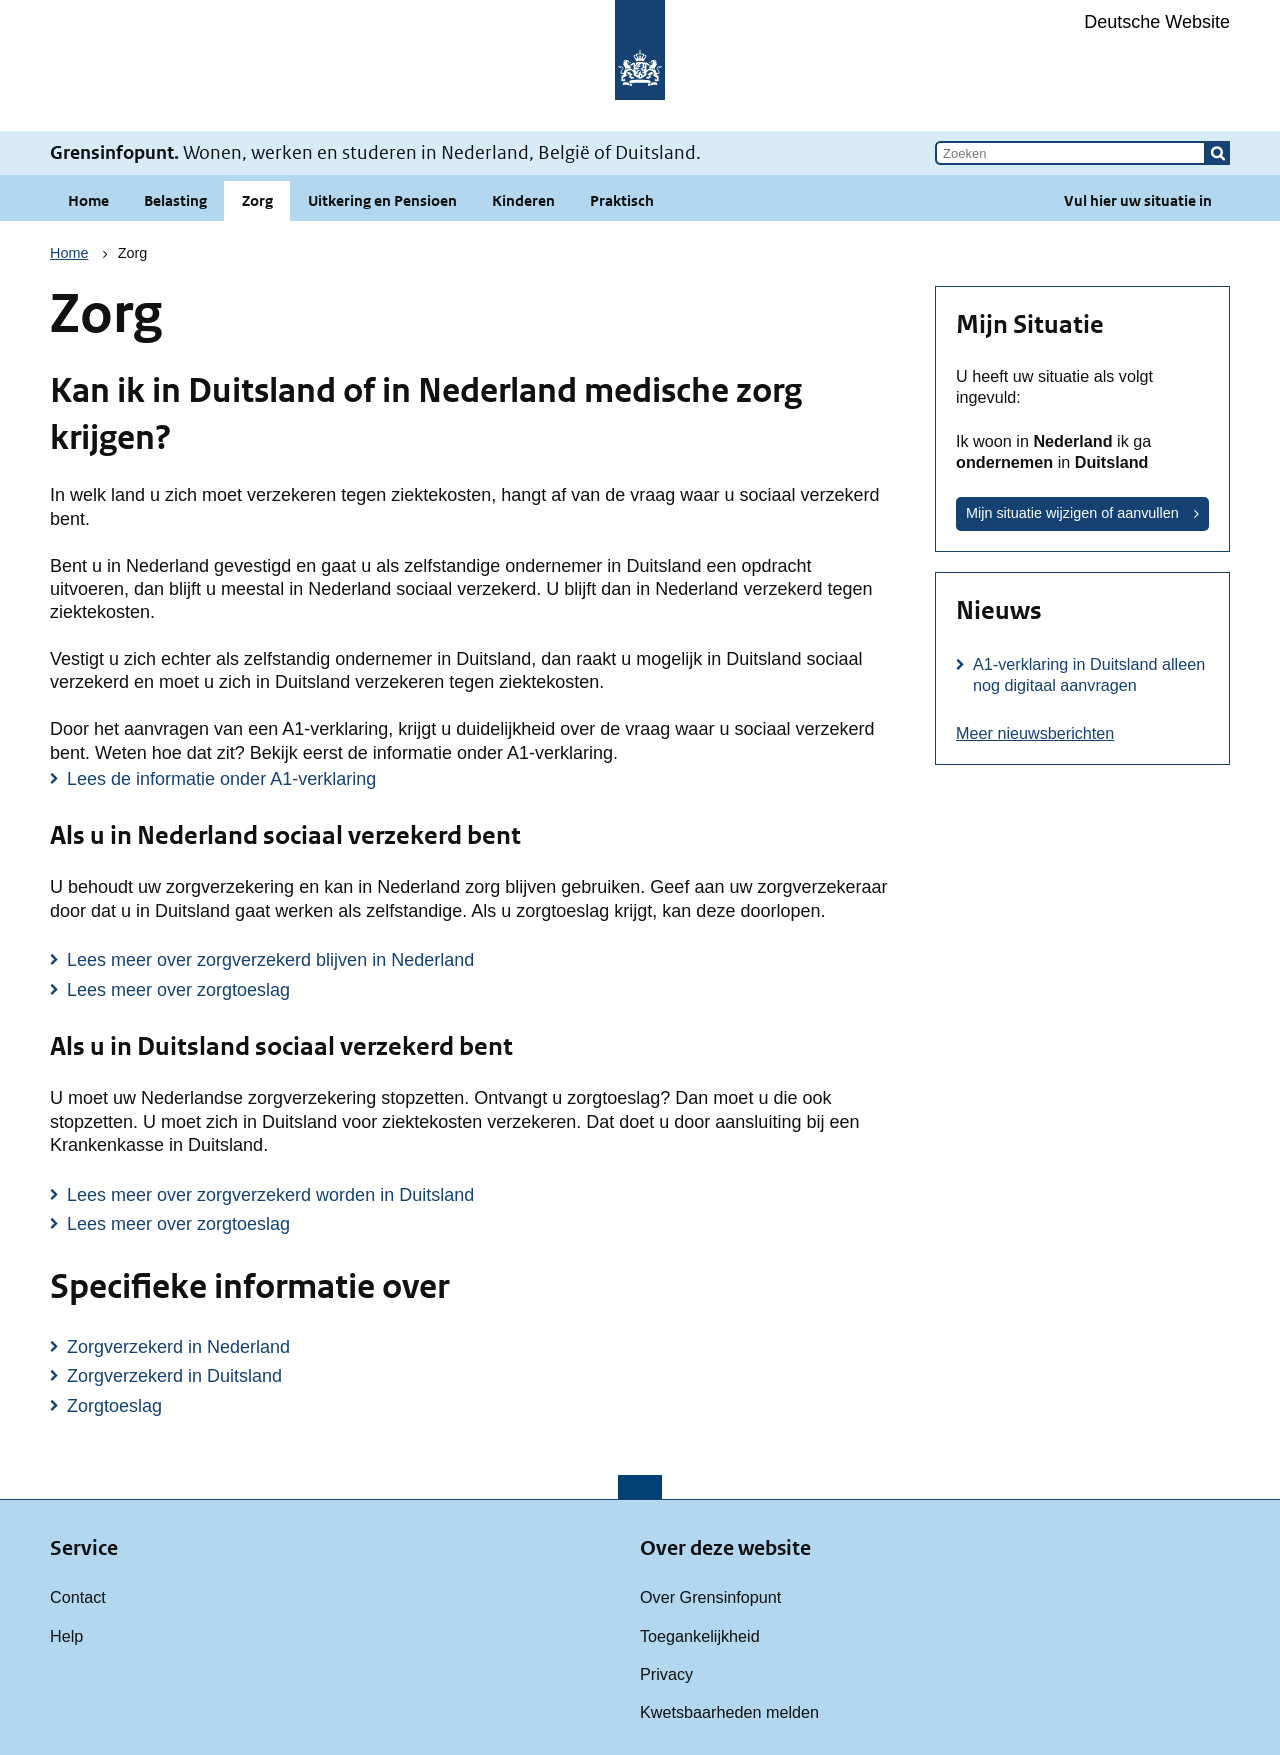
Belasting (175, 200)
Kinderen (523, 200)
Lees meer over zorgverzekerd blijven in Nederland (270, 960)
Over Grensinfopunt (710, 1597)
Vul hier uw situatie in (1138, 200)
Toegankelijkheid (700, 1636)
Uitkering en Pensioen (382, 200)
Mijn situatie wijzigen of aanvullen (1072, 513)
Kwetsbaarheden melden (729, 1712)
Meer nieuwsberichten (1035, 733)
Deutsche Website (1157, 22)
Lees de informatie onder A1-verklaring (221, 779)
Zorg (257, 200)
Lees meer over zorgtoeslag (178, 990)
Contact (78, 1597)
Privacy (666, 1674)
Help (66, 1636)
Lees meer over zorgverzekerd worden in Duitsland (270, 1195)
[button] (1218, 153)
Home (88, 200)
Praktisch (622, 200)
